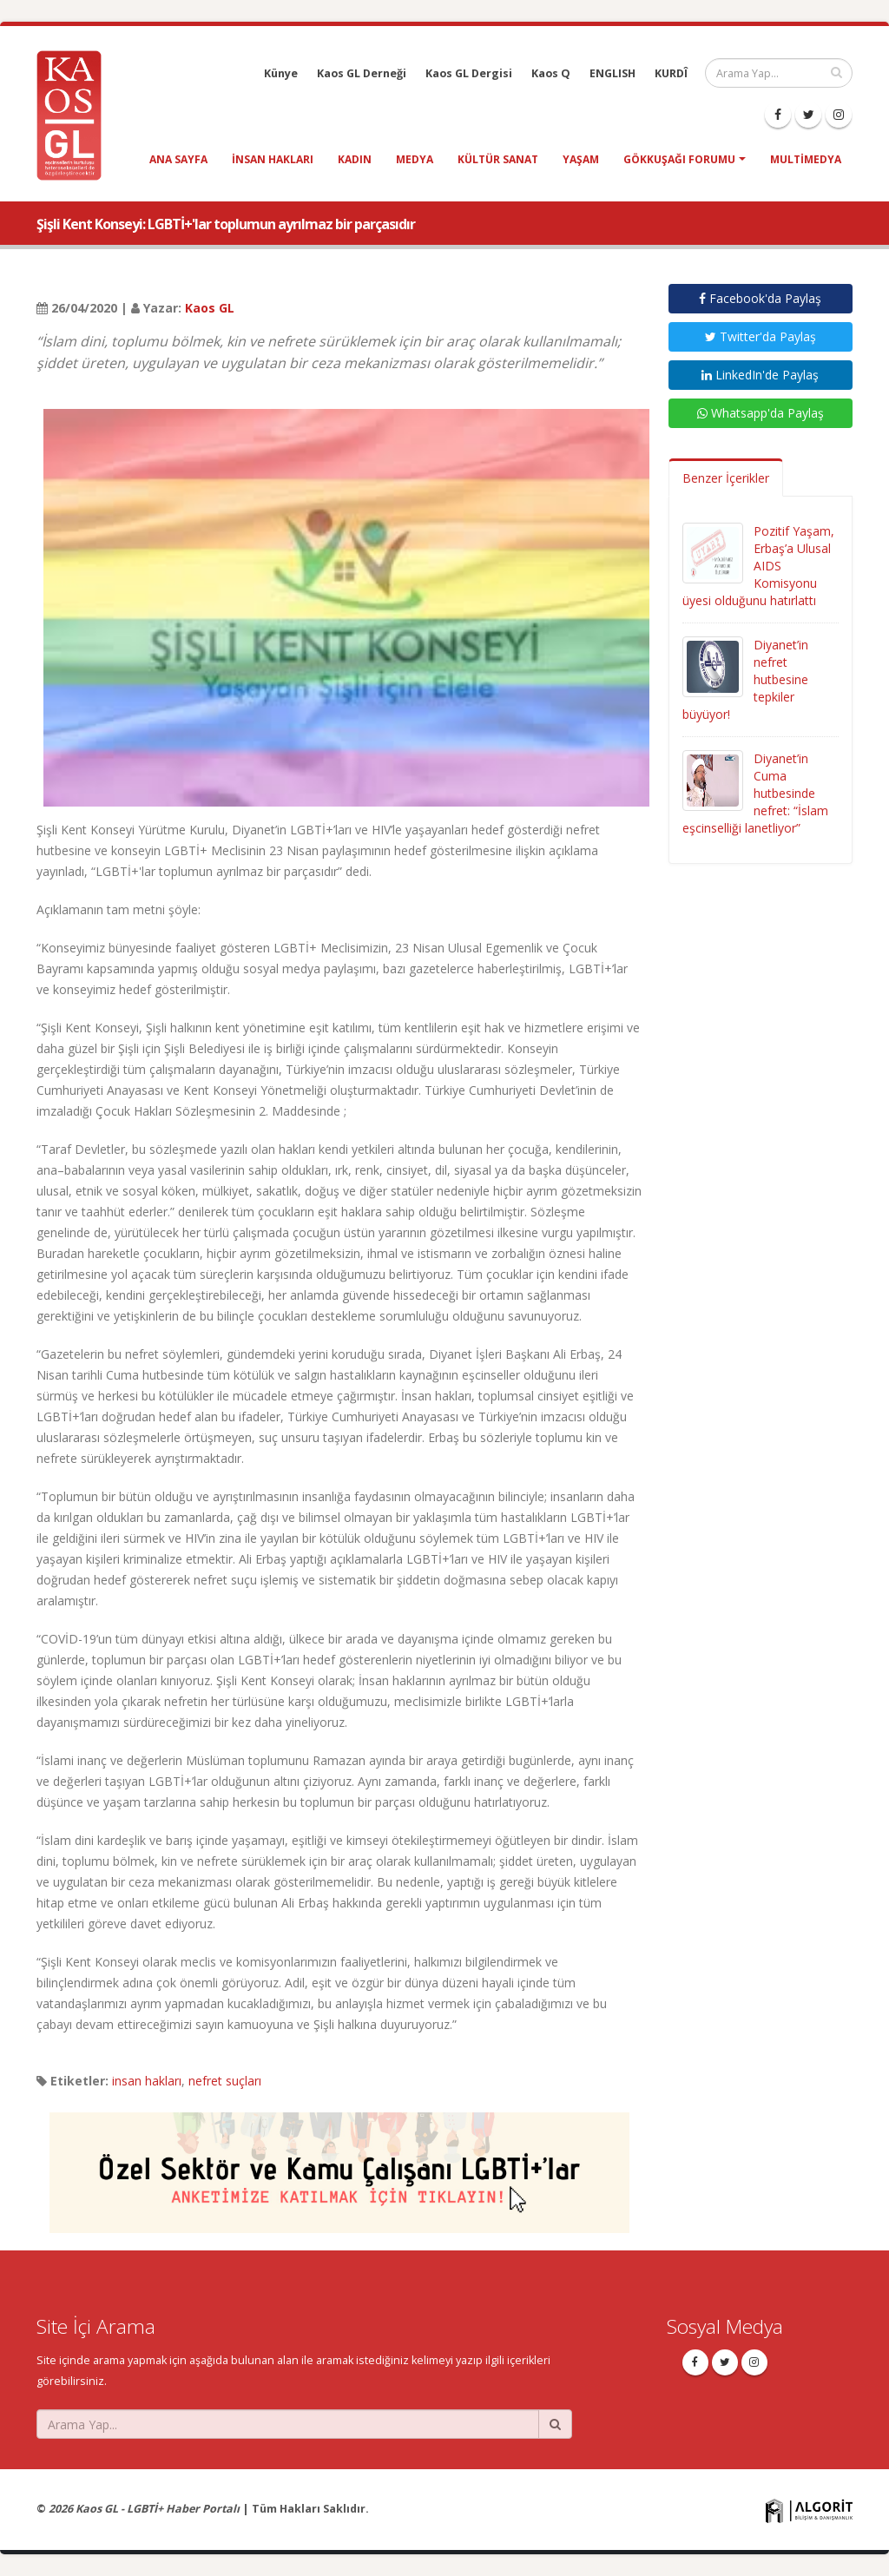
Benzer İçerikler (725, 478)
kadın (355, 159)
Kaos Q (550, 73)
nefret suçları (224, 2080)
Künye (281, 73)
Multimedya (805, 159)
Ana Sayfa (178, 159)
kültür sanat (498, 159)
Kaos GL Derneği (361, 73)
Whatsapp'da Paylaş (760, 413)
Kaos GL (209, 308)
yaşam (581, 159)
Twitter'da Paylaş (760, 336)
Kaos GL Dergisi (468, 73)
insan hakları (272, 159)
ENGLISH (612, 73)
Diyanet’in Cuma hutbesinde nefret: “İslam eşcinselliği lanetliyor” (755, 793)
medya (414, 159)
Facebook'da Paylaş (760, 298)
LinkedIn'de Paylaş (760, 374)
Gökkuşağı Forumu (679, 159)
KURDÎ (671, 73)
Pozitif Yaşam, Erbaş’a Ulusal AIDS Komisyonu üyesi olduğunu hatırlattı (758, 566)
